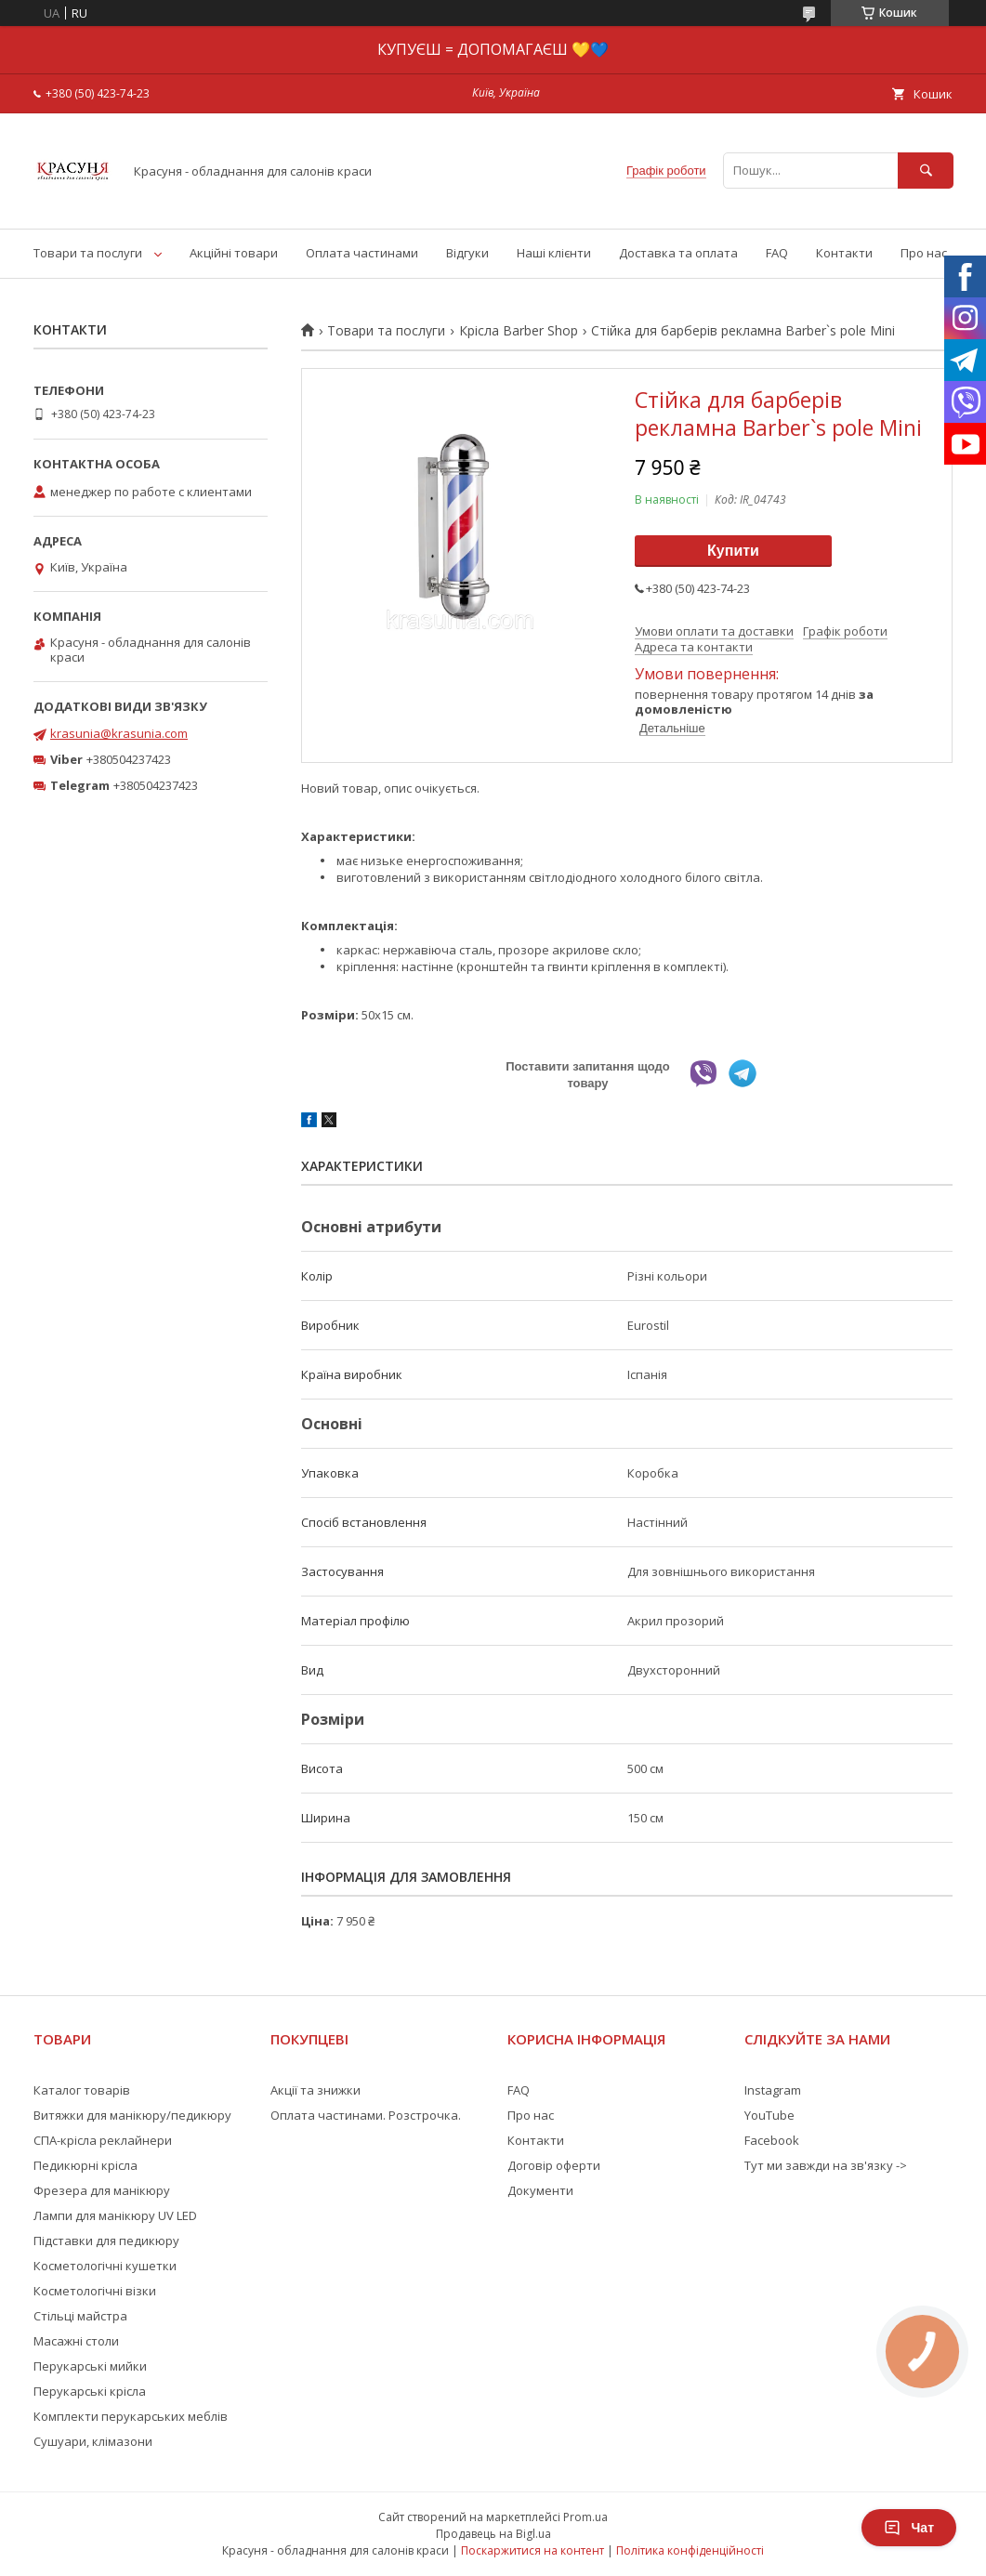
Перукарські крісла (89, 2391)
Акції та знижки (315, 2090)
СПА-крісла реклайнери (102, 2140)
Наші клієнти (554, 252)
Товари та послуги (87, 252)
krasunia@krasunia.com (119, 733)
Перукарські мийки (90, 2366)
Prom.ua (585, 2517)
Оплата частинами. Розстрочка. (365, 2115)
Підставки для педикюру (106, 2240)
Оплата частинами (362, 252)
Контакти (844, 252)
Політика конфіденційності (690, 2550)
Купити (733, 551)
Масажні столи (76, 2341)
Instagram (772, 2090)
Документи (540, 2190)
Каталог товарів (81, 2090)
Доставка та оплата (678, 252)
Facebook (771, 2140)
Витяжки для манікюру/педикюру (132, 2115)
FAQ (777, 252)
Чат (909, 2527)
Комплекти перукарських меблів (130, 2416)
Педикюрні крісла (85, 2165)
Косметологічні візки (94, 2290)
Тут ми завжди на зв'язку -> (825, 2165)
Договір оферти (553, 2165)
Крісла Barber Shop (518, 330)
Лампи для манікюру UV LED (115, 2215)
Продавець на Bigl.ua (493, 2534)
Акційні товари (234, 252)
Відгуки (467, 252)
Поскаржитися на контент (532, 2550)
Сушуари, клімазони (92, 2441)
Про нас (924, 252)
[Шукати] (925, 170)
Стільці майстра (80, 2315)
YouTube (769, 2115)
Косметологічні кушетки (105, 2265)
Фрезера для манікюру (101, 2190)
